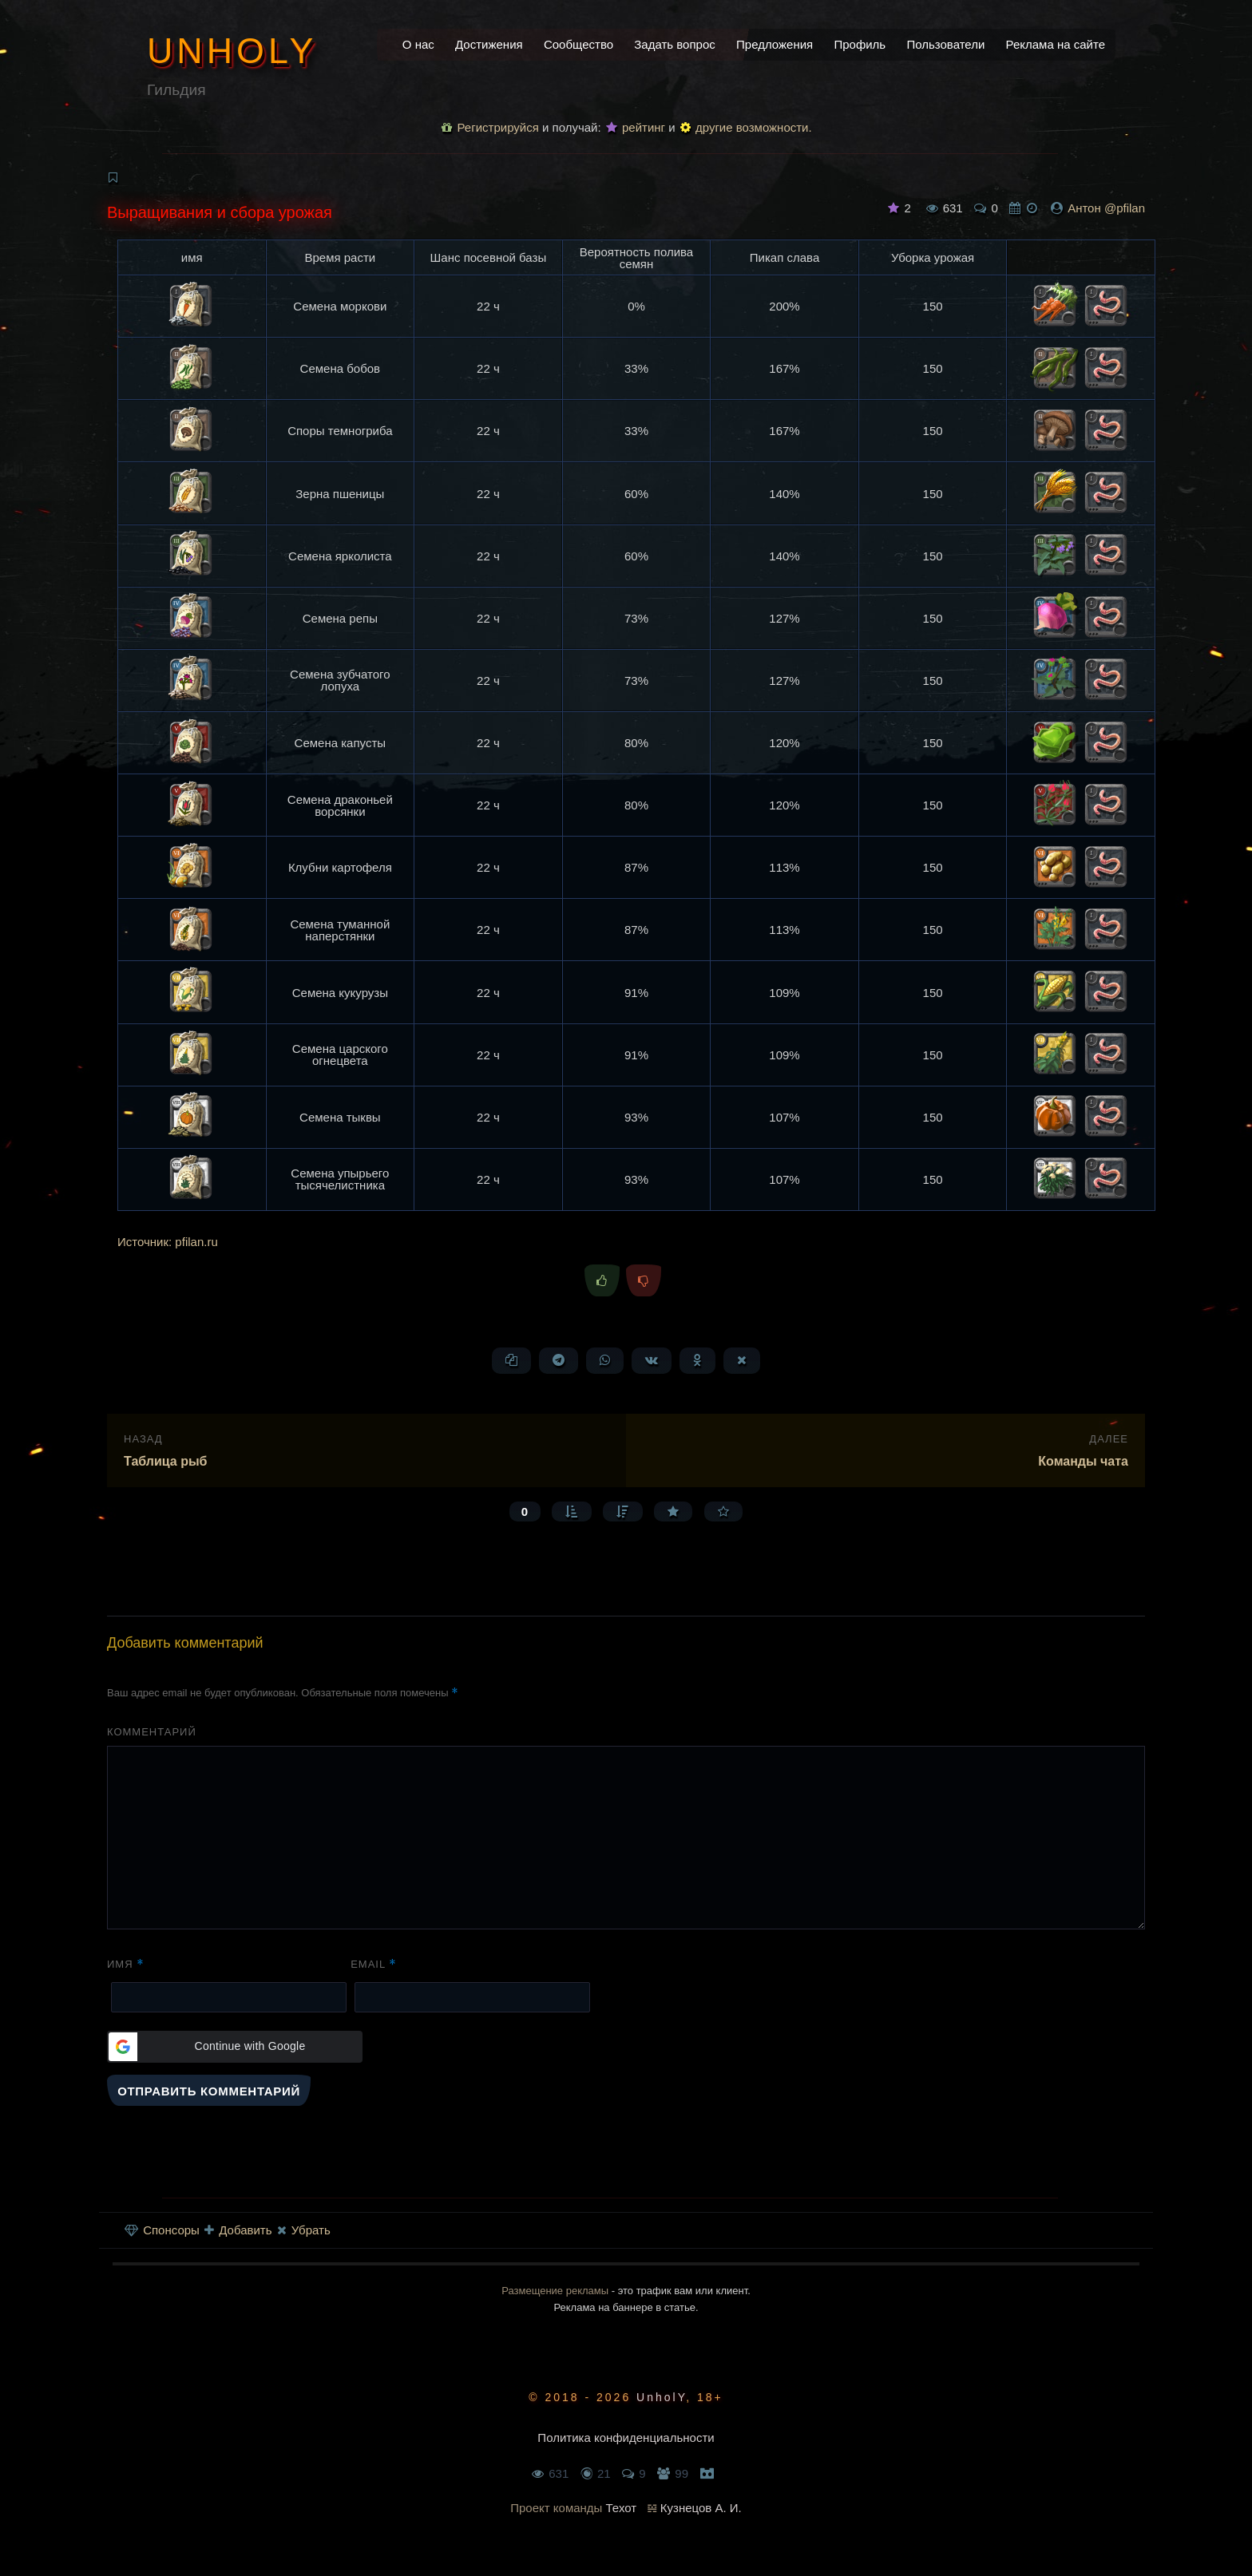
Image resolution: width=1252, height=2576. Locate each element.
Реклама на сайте (1055, 44)
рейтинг (635, 127)
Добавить (237, 2230)
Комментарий (151, 1732)
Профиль (860, 44)
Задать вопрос (674, 44)
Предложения (774, 44)
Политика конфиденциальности (625, 2437)
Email (374, 1964)
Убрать (304, 2230)
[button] (235, 2047)
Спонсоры (162, 2230)
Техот (621, 2508)
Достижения (489, 44)
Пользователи (945, 44)
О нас (418, 44)
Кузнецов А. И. (701, 2508)
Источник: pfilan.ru (167, 1241)
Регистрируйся (490, 127)
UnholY (232, 50)
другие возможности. (746, 127)
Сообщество (578, 44)
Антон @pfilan (1106, 208)
